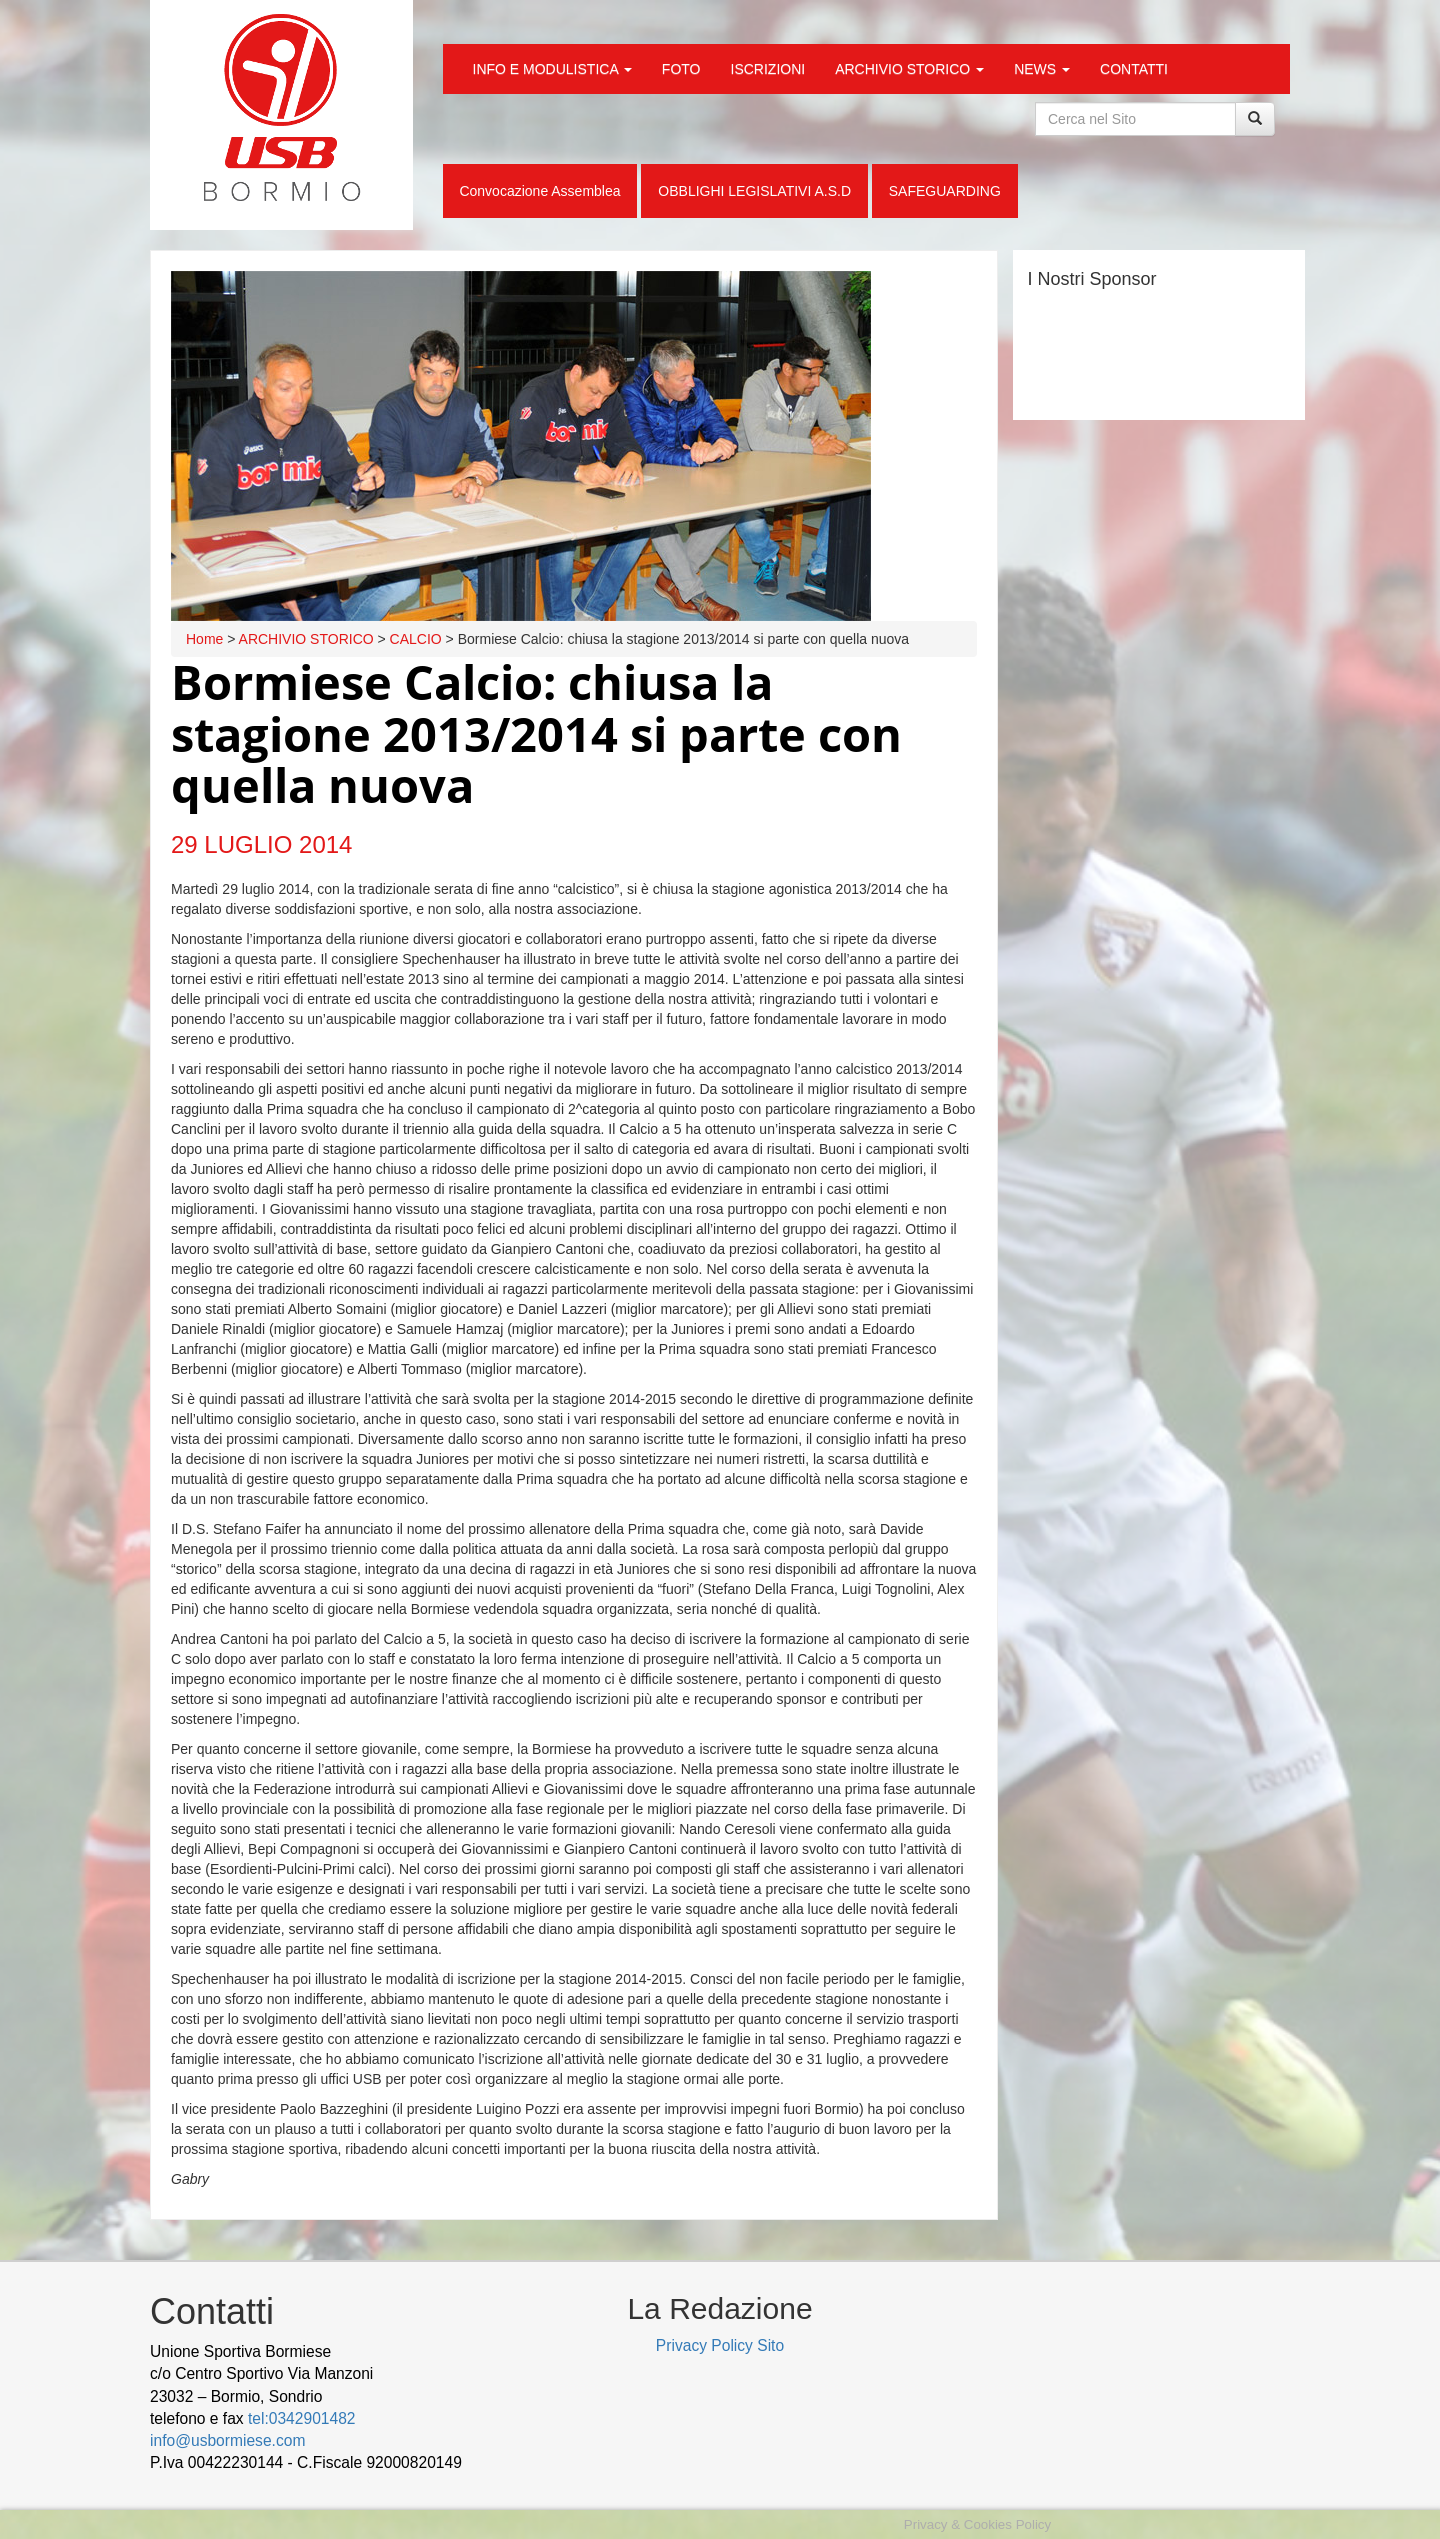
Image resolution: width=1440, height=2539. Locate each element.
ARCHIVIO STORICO (909, 69)
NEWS (1042, 69)
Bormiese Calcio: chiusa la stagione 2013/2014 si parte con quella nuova (536, 733)
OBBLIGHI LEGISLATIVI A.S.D (754, 191)
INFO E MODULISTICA (552, 69)
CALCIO (416, 639)
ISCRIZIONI (768, 69)
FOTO (681, 69)
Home (204, 639)
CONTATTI (1134, 69)
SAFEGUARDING (945, 191)
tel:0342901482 (302, 2418)
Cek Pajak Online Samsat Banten (326, 2485)
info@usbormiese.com (227, 2440)
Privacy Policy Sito (720, 2345)
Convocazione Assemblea (539, 191)
